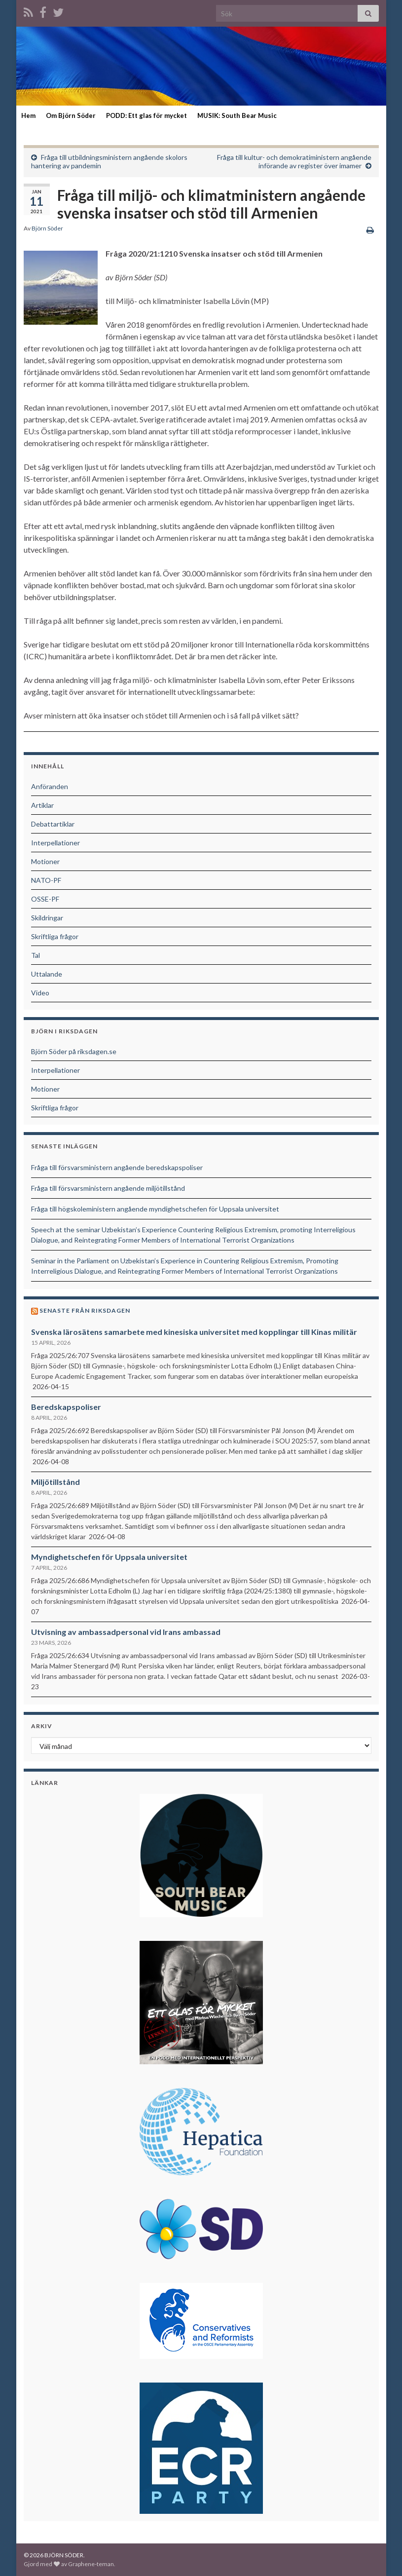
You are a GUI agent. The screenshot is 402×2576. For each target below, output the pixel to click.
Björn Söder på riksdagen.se (73, 1051)
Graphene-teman (91, 2564)
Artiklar (42, 805)
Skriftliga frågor (54, 936)
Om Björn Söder (71, 115)
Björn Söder (47, 228)
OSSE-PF (45, 899)
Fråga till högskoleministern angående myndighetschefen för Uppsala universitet (155, 1209)
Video (40, 992)
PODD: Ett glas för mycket (146, 115)
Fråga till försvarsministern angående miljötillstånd (108, 1188)
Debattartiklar (52, 824)
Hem (28, 115)
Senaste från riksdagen (84, 1310)
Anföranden (49, 786)
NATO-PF (46, 880)
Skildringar (47, 917)
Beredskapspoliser (66, 1406)
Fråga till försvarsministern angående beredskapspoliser (117, 1167)
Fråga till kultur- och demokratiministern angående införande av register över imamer (294, 161)
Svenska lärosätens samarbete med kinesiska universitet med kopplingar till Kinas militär (194, 1331)
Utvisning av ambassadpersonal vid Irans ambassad (125, 1631)
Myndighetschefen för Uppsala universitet (109, 1556)
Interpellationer (55, 842)
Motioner (45, 861)
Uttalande (46, 974)
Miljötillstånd (55, 1481)
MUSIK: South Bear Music (237, 115)
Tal (35, 955)
